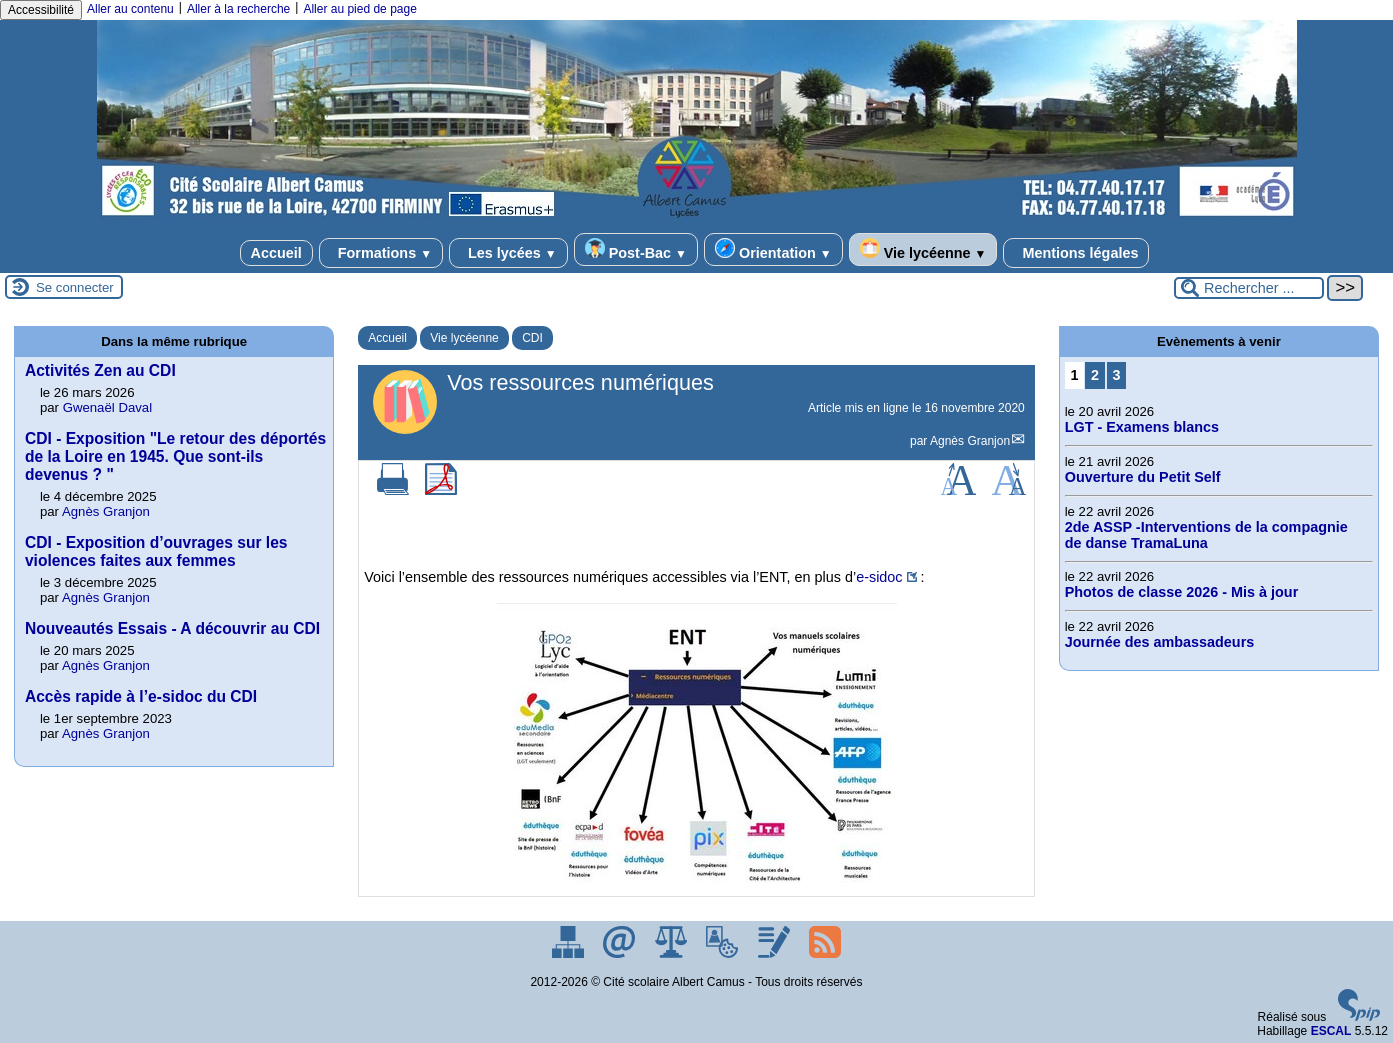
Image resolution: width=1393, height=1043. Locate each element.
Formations (381, 253)
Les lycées (508, 253)
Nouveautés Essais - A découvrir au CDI (172, 628)
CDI (532, 338)
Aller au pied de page (359, 9)
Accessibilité (41, 10)
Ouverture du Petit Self (1143, 477)
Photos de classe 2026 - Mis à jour (1182, 592)
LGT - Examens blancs (1142, 427)
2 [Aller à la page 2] (1095, 375)
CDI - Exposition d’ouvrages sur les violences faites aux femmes (156, 551)
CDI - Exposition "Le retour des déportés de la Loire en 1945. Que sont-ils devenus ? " (175, 456)
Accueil (276, 253)
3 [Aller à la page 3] (1116, 375)
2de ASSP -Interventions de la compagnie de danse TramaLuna (1206, 535)
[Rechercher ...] (1249, 288)
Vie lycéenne (923, 249)
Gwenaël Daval (107, 407)
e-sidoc (879, 577)
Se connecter (75, 287)
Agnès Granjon (970, 441)
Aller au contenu (130, 9)
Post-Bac (636, 249)
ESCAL (1331, 1031)
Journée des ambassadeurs (1160, 642)
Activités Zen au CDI (100, 370)
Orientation (773, 249)
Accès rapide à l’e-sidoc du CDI (141, 696)
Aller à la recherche (238, 9)
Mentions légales (1076, 253)
